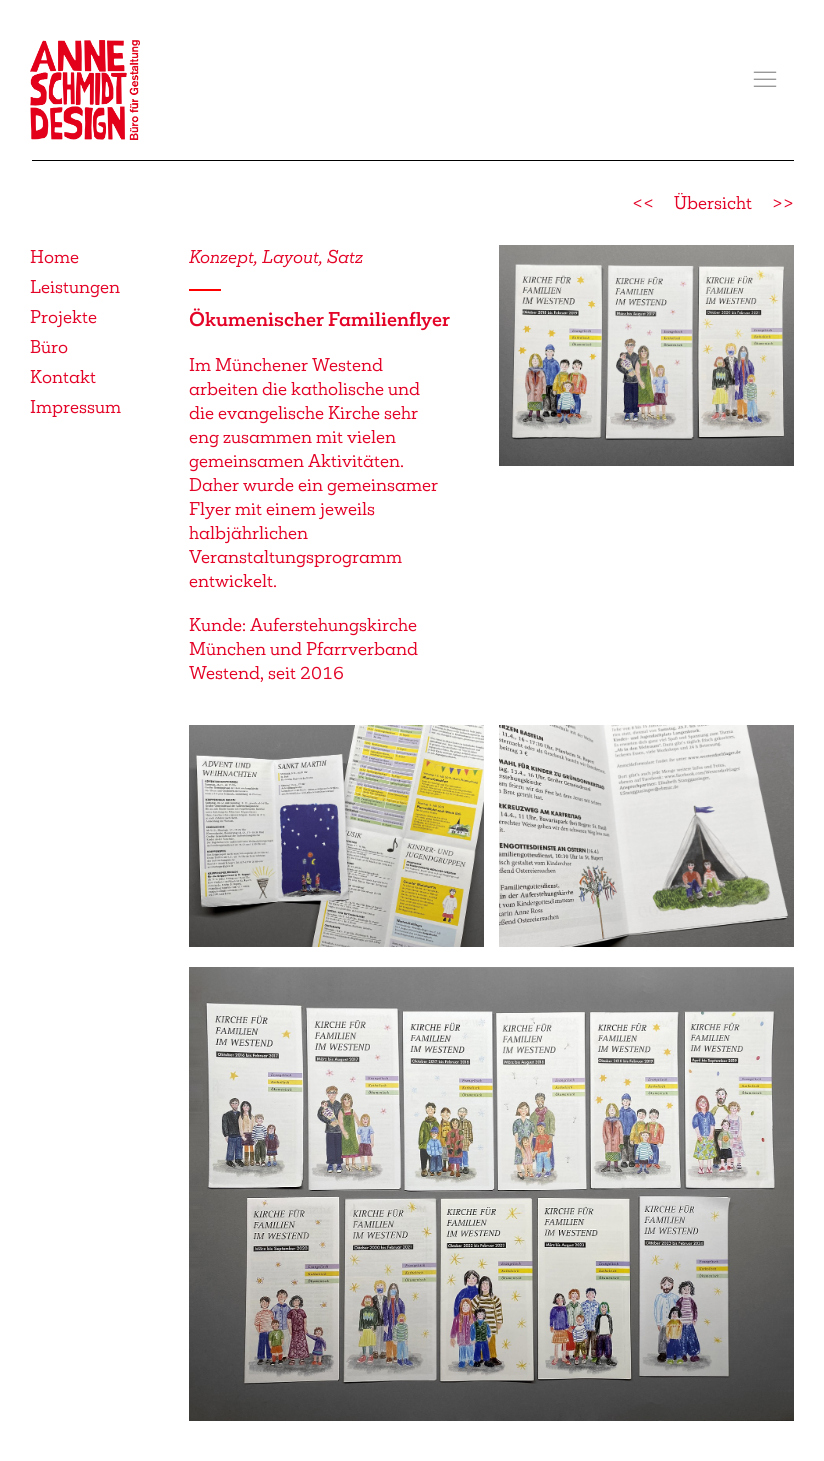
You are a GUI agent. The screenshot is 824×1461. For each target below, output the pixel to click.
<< (643, 203)
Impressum (75, 407)
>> (783, 203)
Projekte (63, 317)
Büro (49, 347)
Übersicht (713, 203)
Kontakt (63, 377)
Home (54, 257)
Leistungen (75, 287)
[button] (765, 80)
